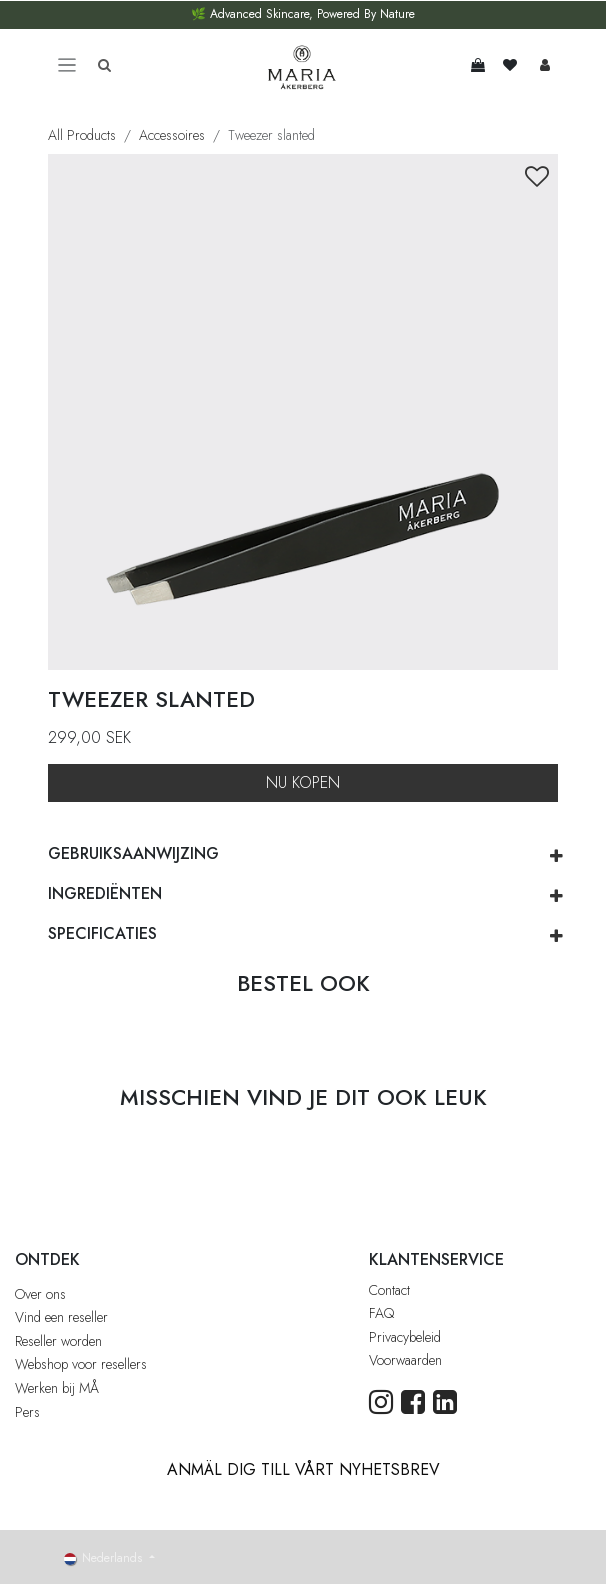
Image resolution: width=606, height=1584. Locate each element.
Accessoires (172, 135)
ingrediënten (105, 893)
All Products (82, 135)
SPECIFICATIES (102, 933)
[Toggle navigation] (67, 65)
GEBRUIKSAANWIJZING (133, 853)
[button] (537, 177)
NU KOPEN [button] (303, 782)
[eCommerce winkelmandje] (478, 65)
